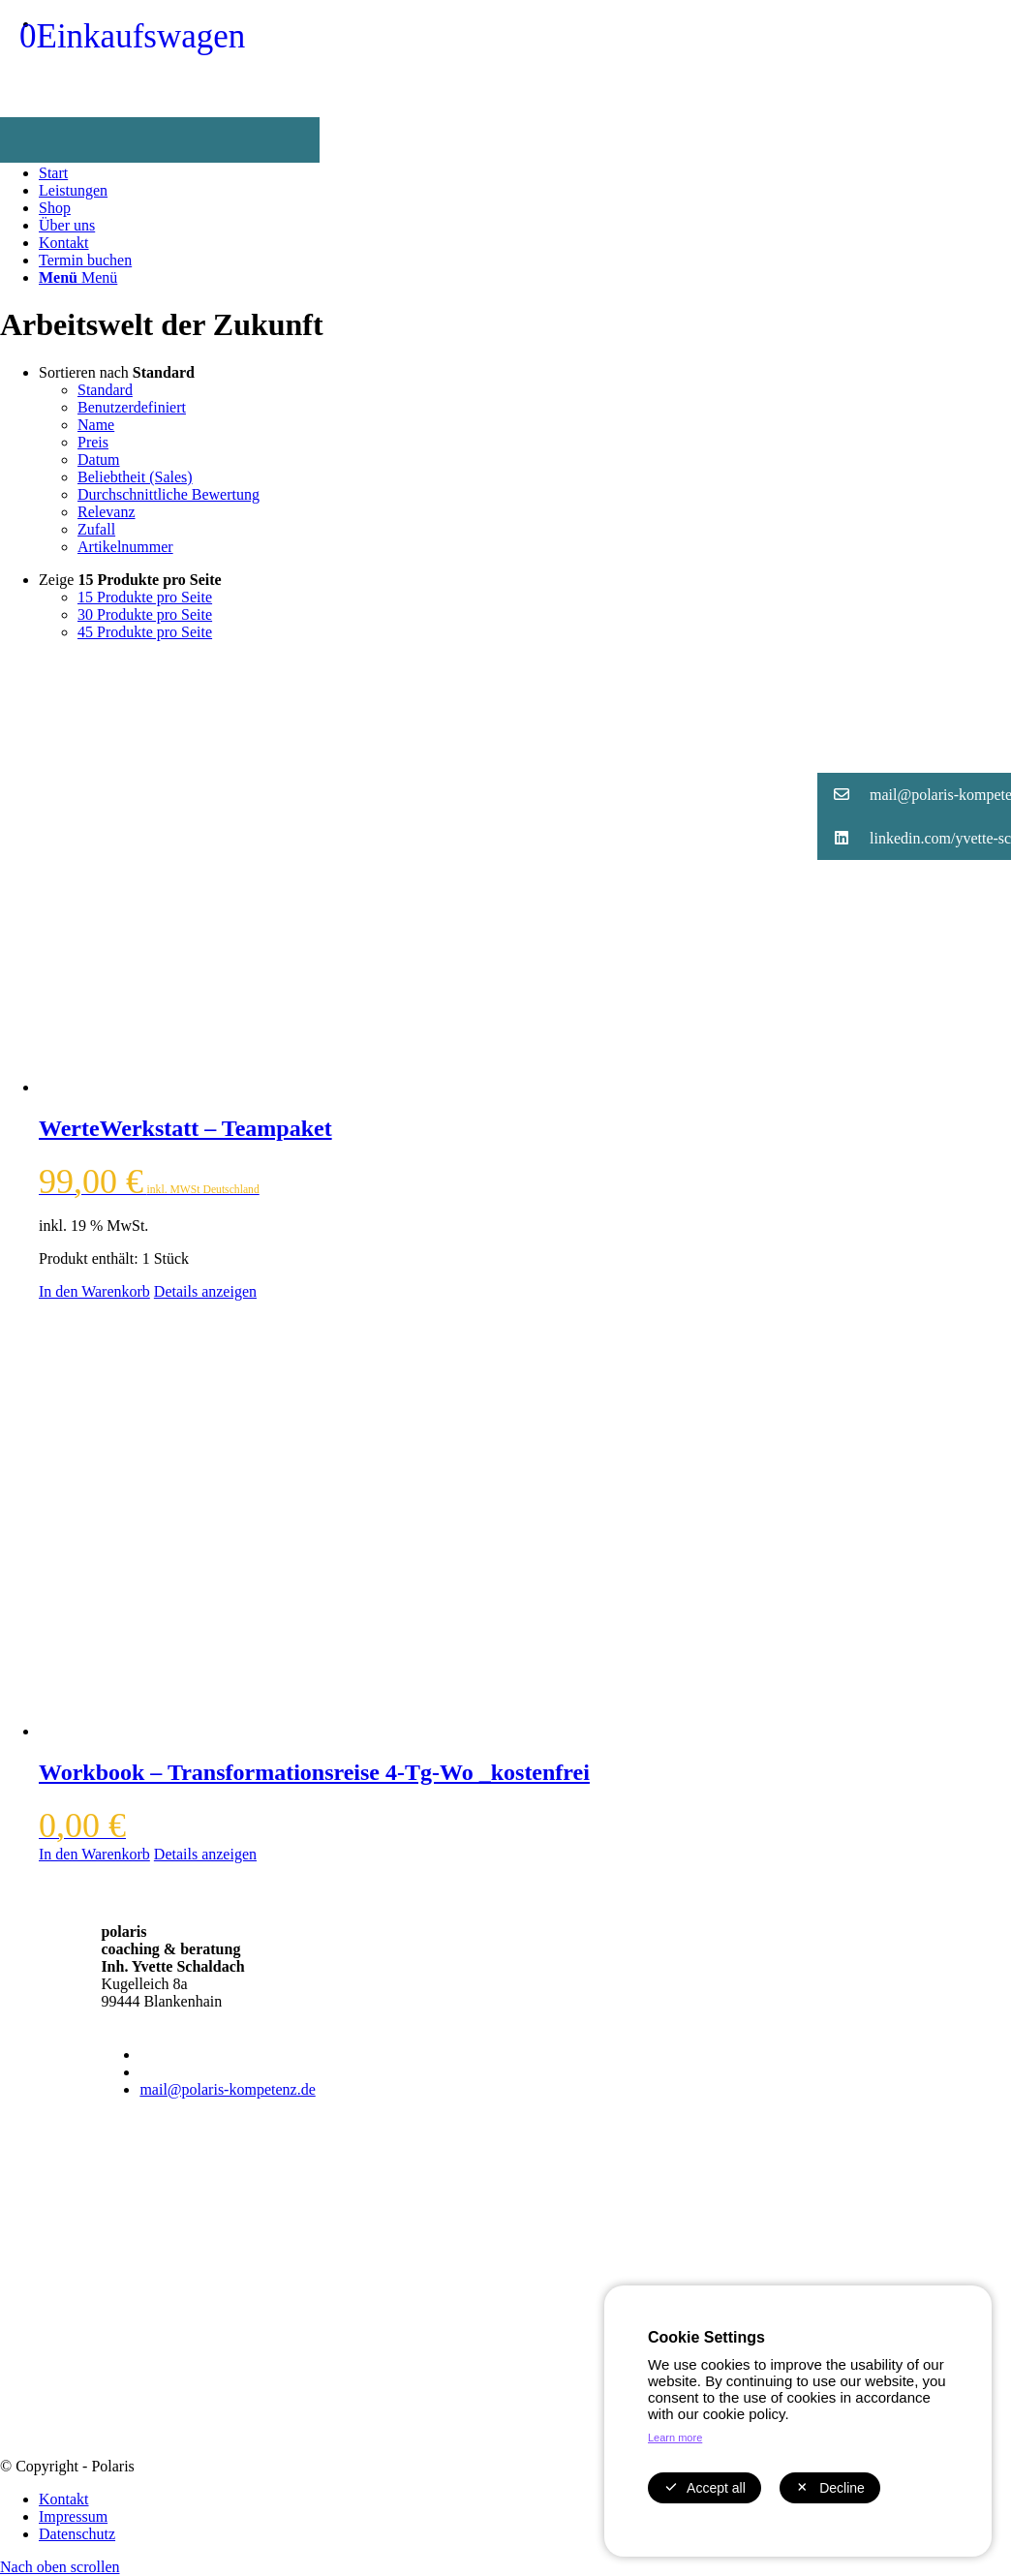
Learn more (675, 2437)
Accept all (704, 2488)
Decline (830, 2488)
